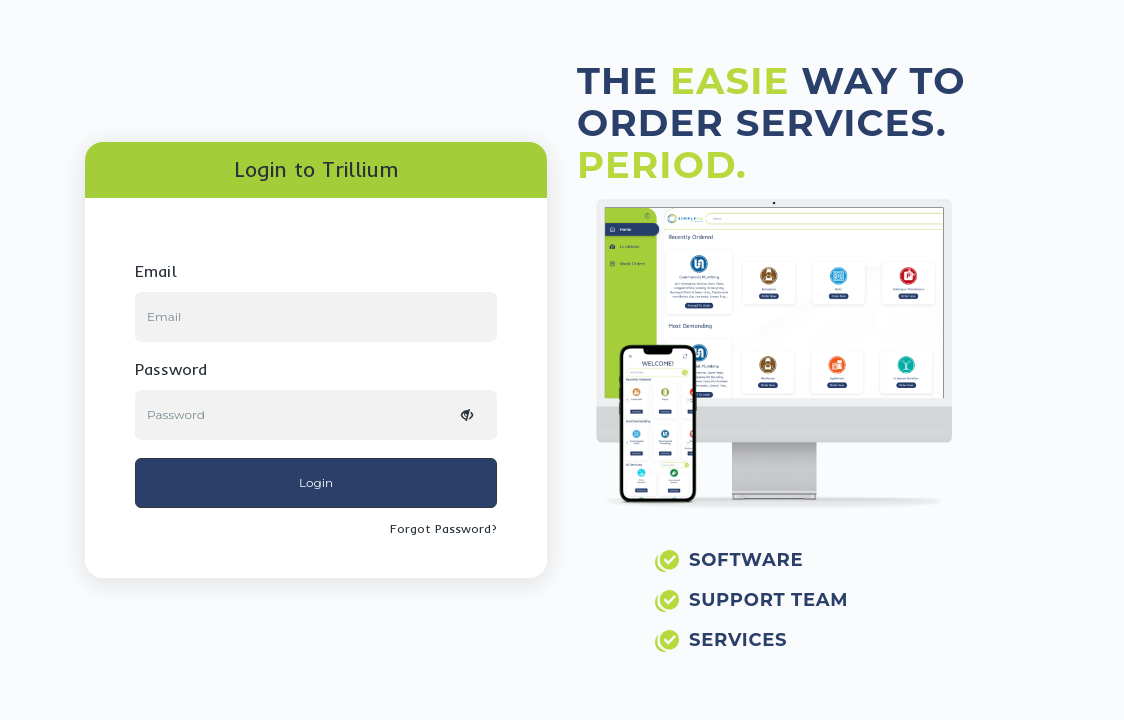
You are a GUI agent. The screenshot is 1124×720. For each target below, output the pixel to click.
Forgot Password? (443, 528)
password (171, 369)
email (156, 271)
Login (316, 482)
